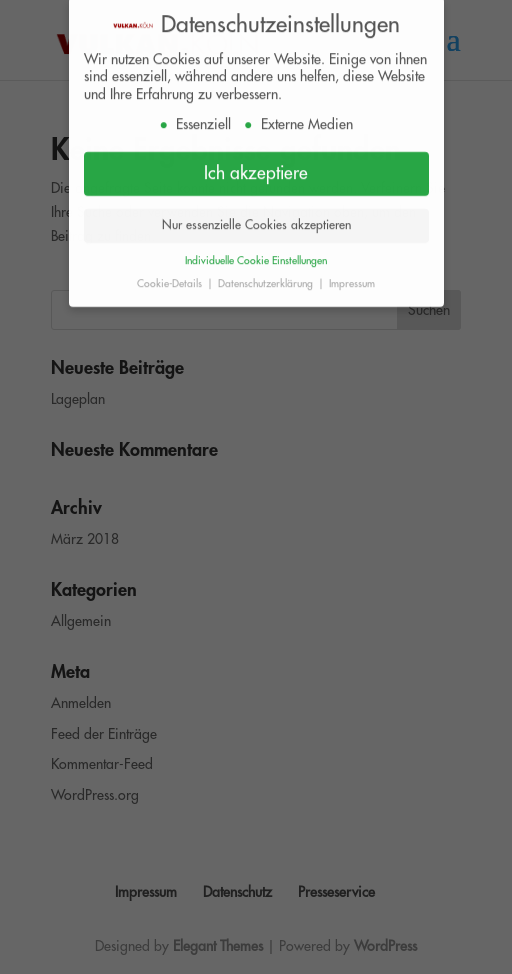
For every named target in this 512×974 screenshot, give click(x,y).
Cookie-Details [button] (171, 277)
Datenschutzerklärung (267, 277)
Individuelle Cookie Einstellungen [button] (256, 254)
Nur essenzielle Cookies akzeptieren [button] (256, 219)
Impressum (352, 277)
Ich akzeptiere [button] (256, 167)
